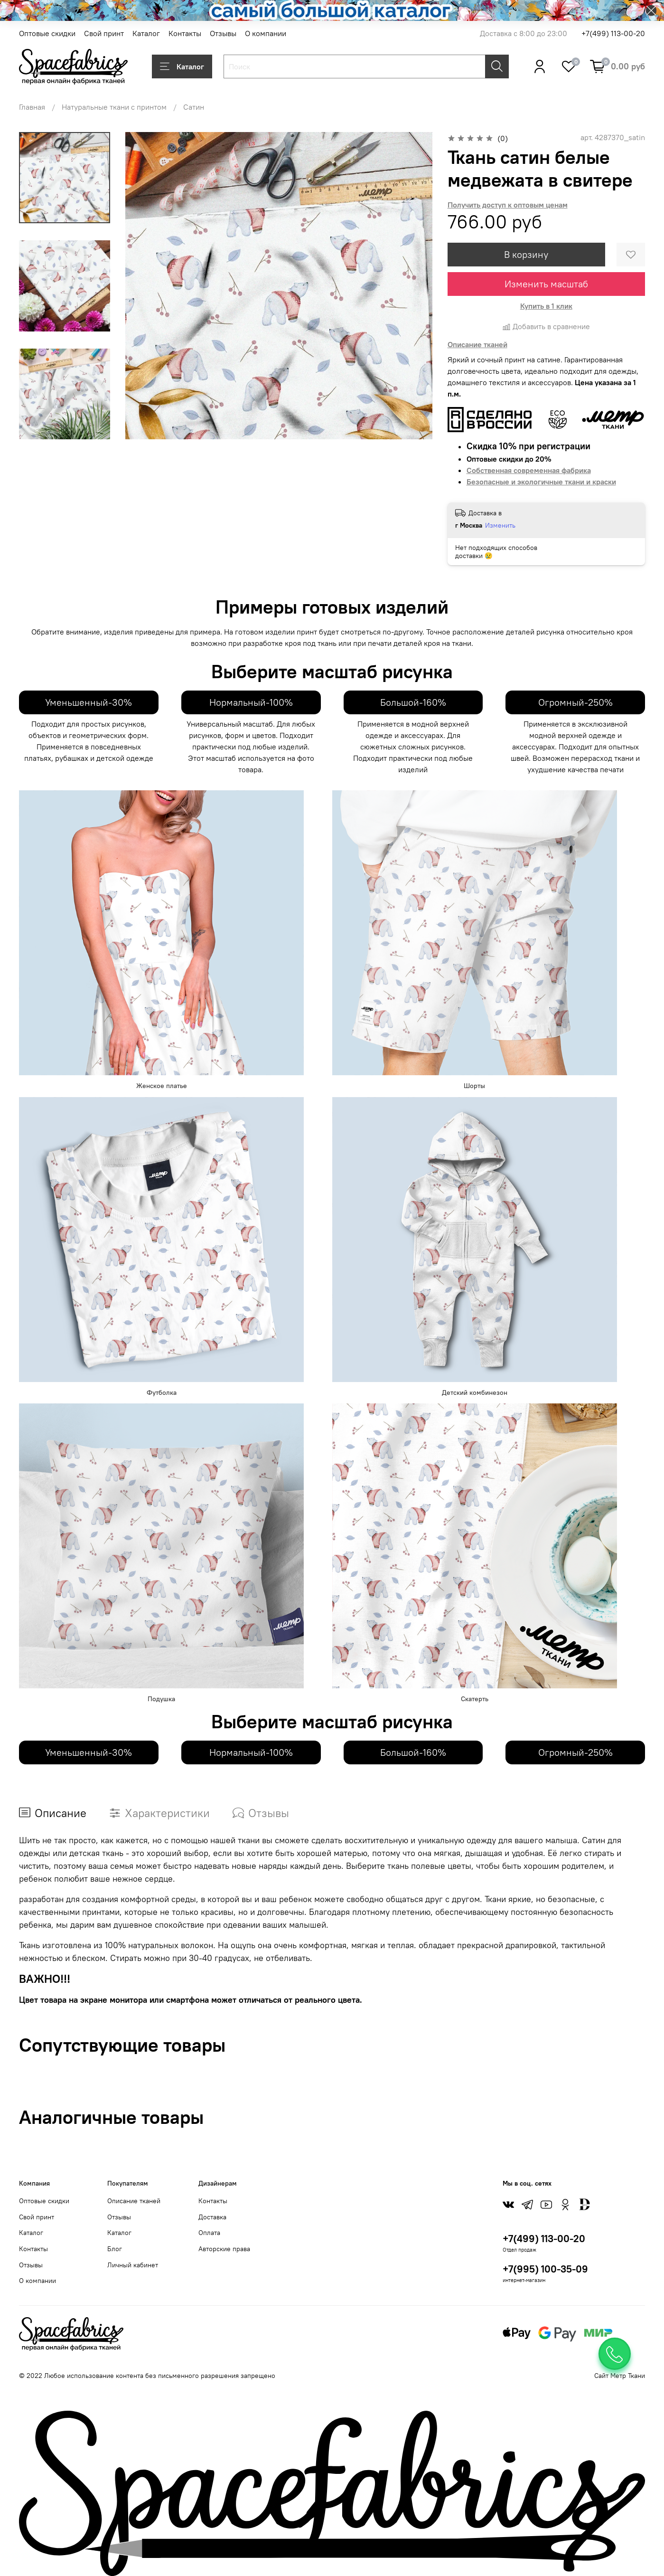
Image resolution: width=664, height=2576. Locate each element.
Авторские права (224, 2249)
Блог (114, 2249)
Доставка (212, 2217)
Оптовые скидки (47, 33)
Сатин (193, 107)
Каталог (146, 33)
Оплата (209, 2232)
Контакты (184, 33)
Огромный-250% (575, 702)
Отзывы (223, 33)
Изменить (500, 525)
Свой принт (104, 33)
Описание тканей (133, 2201)
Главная (32, 107)
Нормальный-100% (251, 702)
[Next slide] (64, 427)
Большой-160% (413, 702)
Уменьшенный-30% (88, 702)
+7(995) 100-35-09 (545, 2269)
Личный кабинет (132, 2265)
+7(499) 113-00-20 (613, 33)
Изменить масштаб (546, 284)
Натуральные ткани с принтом (114, 107)
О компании (265, 33)
